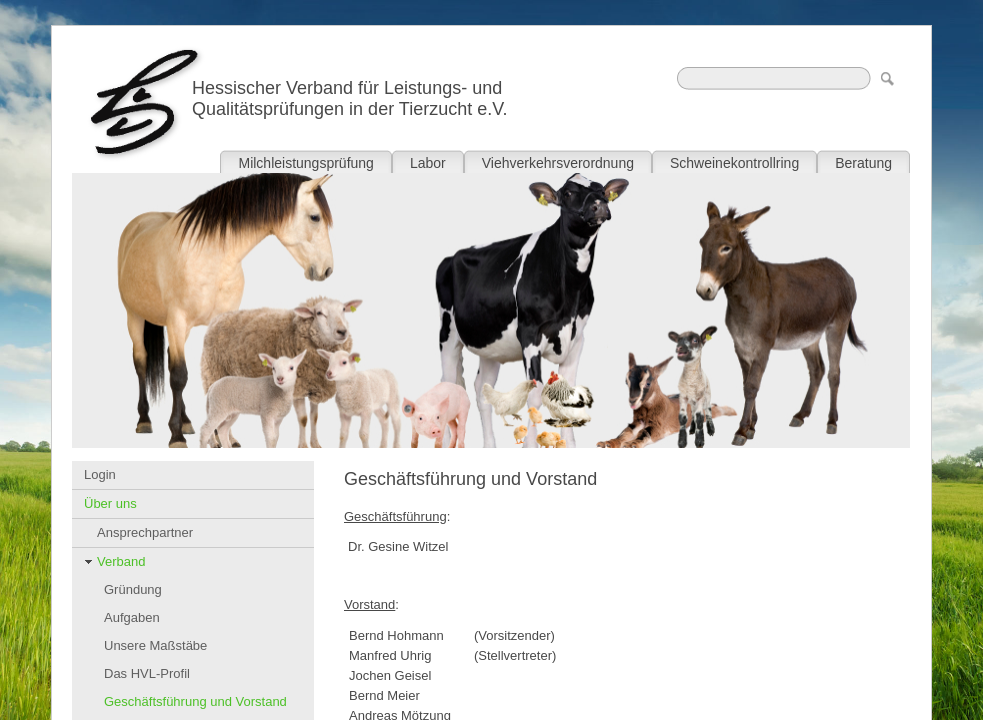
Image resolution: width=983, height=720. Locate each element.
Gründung (133, 589)
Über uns (110, 503)
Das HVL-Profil (147, 673)
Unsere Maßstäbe (155, 645)
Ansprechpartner (145, 532)
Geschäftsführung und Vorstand (195, 701)
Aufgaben (132, 617)
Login (100, 474)
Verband (121, 561)
